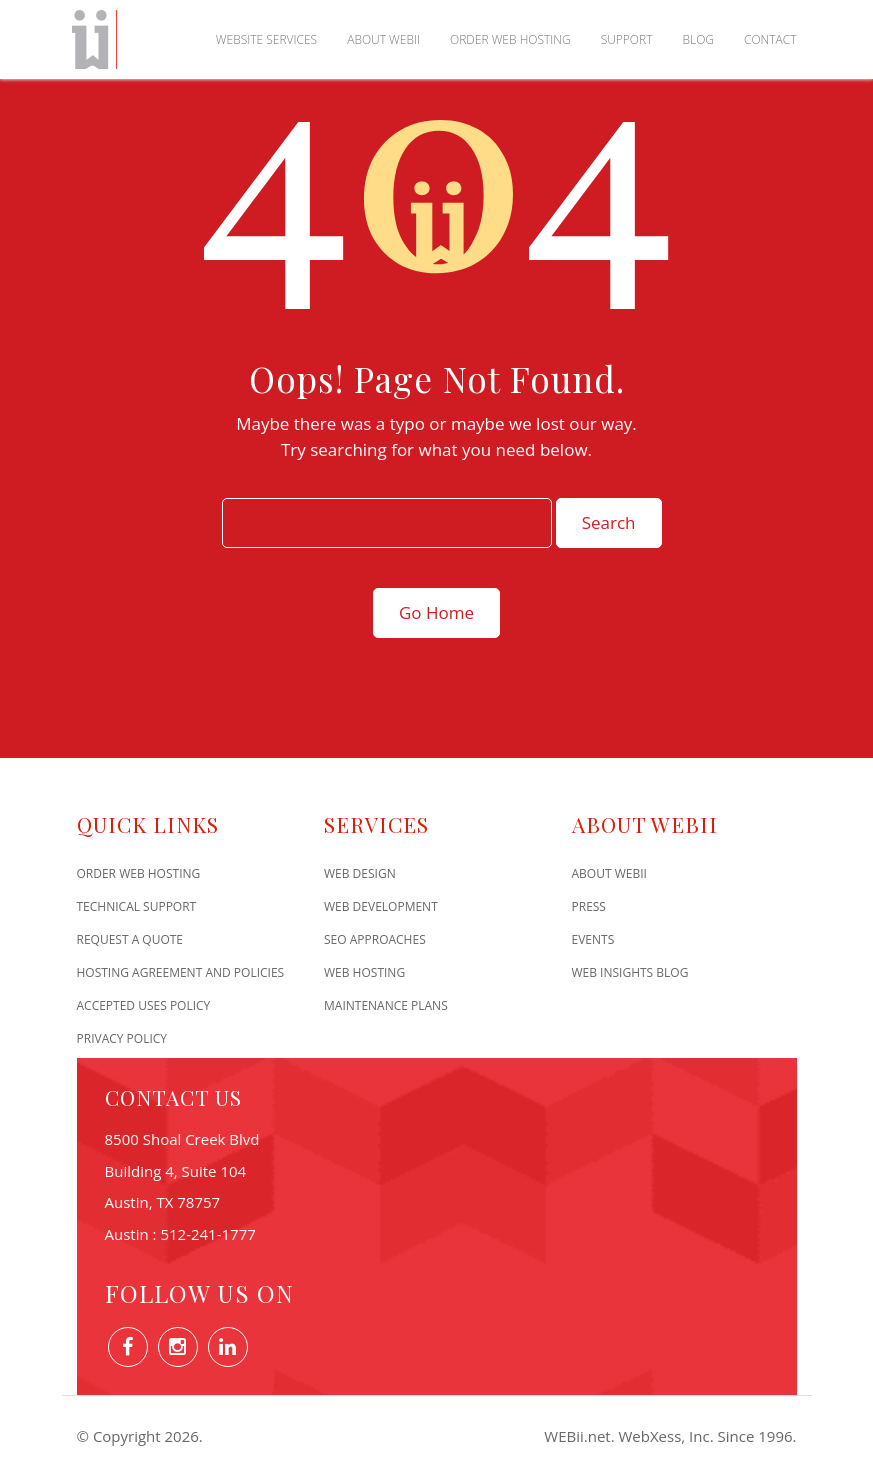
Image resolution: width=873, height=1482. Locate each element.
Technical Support (137, 906)
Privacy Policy (122, 1038)
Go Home (436, 612)
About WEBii (383, 39)
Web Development (381, 906)
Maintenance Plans (386, 1005)
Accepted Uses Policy (144, 1005)
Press (589, 906)
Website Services (266, 39)
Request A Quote (130, 939)
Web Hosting (364, 972)
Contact (770, 39)
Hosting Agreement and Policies (181, 972)
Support (627, 39)
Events (593, 939)
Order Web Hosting (510, 39)
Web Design (360, 873)
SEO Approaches (375, 939)
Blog (698, 39)
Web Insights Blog (630, 972)
